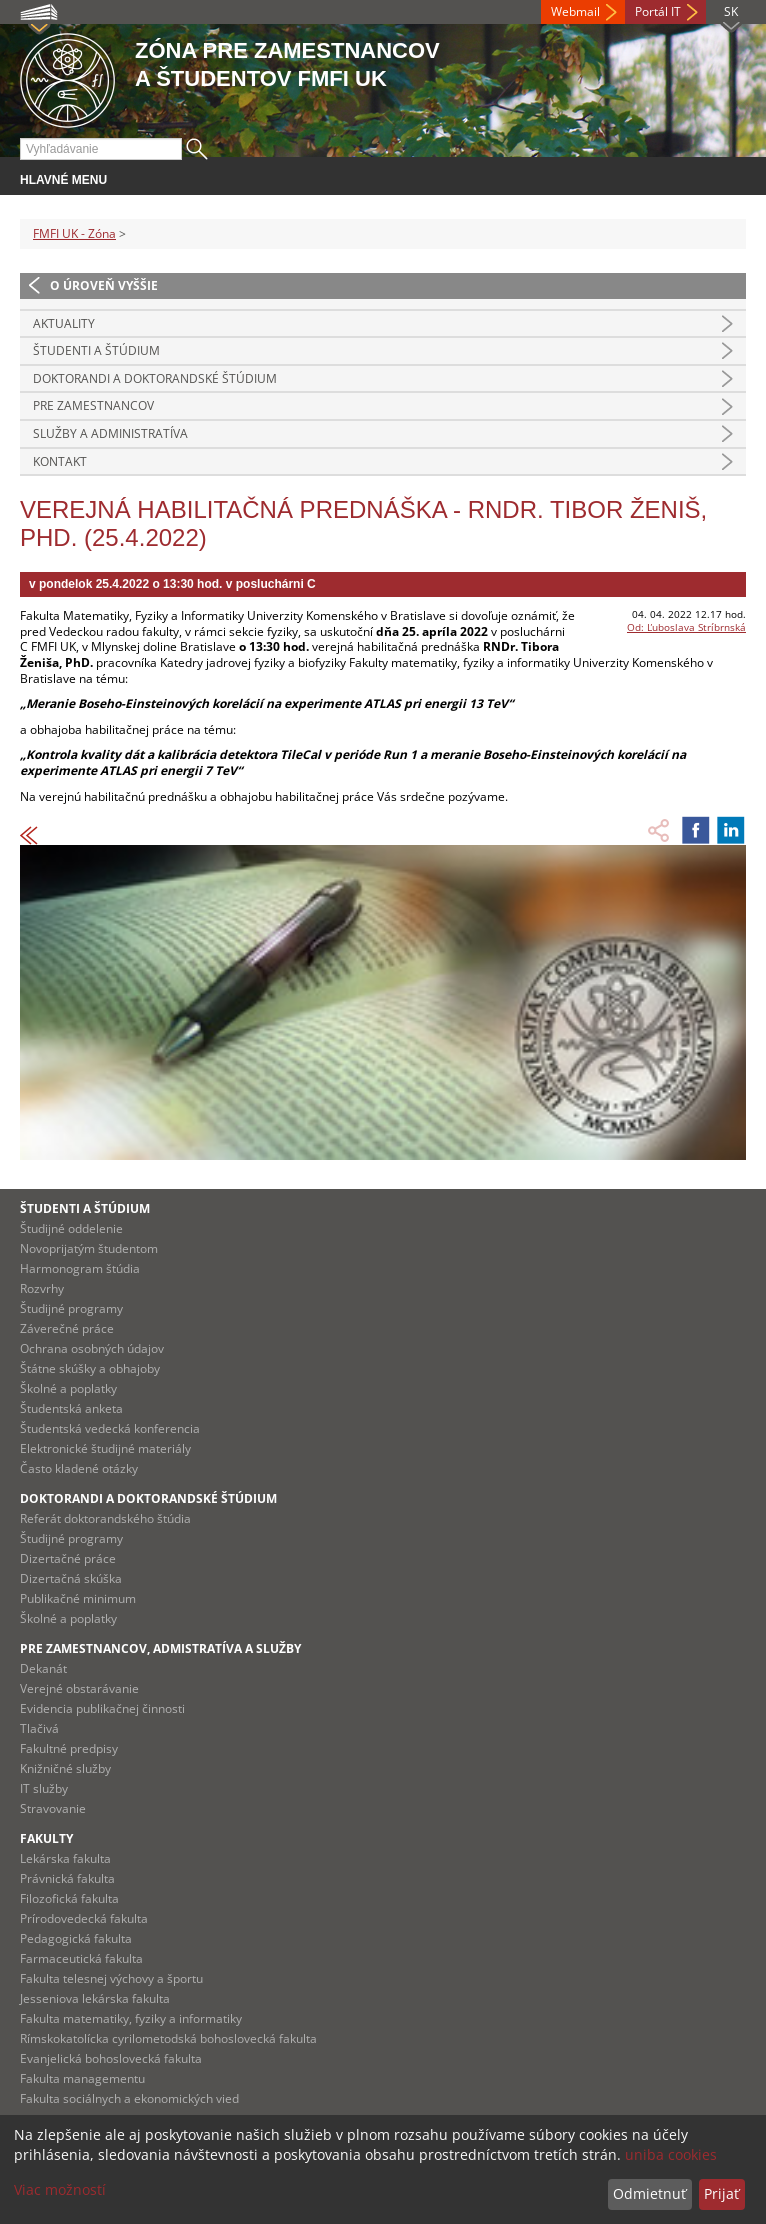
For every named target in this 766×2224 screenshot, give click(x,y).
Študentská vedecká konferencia (110, 1428)
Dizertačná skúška (71, 1578)
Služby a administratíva (110, 433)
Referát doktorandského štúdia (105, 1518)
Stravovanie (53, 1808)
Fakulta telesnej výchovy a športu (111, 1978)
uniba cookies (671, 2154)
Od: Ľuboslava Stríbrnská (686, 627)
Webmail (575, 11)
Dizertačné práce (68, 1558)
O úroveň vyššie (104, 285)
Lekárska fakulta (65, 1858)
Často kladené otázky (79, 1468)
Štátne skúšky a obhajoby (90, 1368)
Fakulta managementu (82, 2078)
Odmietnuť (649, 2193)
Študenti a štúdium (96, 350)
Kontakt (60, 461)
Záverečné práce (67, 1328)
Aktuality (64, 323)
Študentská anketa (71, 1408)
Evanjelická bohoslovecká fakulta (111, 2058)
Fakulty (46, 1838)
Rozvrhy (42, 1288)
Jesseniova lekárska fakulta (95, 1998)
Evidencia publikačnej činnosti (102, 1708)
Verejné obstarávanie (79, 1688)
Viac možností (60, 2189)
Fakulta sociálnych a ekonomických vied (129, 2098)
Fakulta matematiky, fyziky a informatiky (131, 2018)
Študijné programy (71, 1308)
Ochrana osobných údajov (92, 1348)
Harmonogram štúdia (80, 1268)
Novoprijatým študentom (89, 1248)
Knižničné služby (65, 1768)
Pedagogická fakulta (76, 1938)
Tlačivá (39, 1728)
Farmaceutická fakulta (81, 1958)
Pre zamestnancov (93, 405)
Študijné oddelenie (71, 1228)
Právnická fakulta (67, 1878)
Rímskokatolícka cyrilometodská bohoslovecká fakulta (168, 2038)
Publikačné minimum (78, 1598)
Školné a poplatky (68, 1388)
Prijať (721, 2193)
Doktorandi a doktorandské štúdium (155, 378)
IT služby (44, 1788)
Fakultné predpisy (69, 1748)
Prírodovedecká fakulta (84, 1918)
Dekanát (43, 1668)
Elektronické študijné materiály (105, 1448)
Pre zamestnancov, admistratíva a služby (160, 1648)
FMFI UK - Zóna (74, 233)
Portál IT (658, 11)
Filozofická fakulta (69, 1898)
